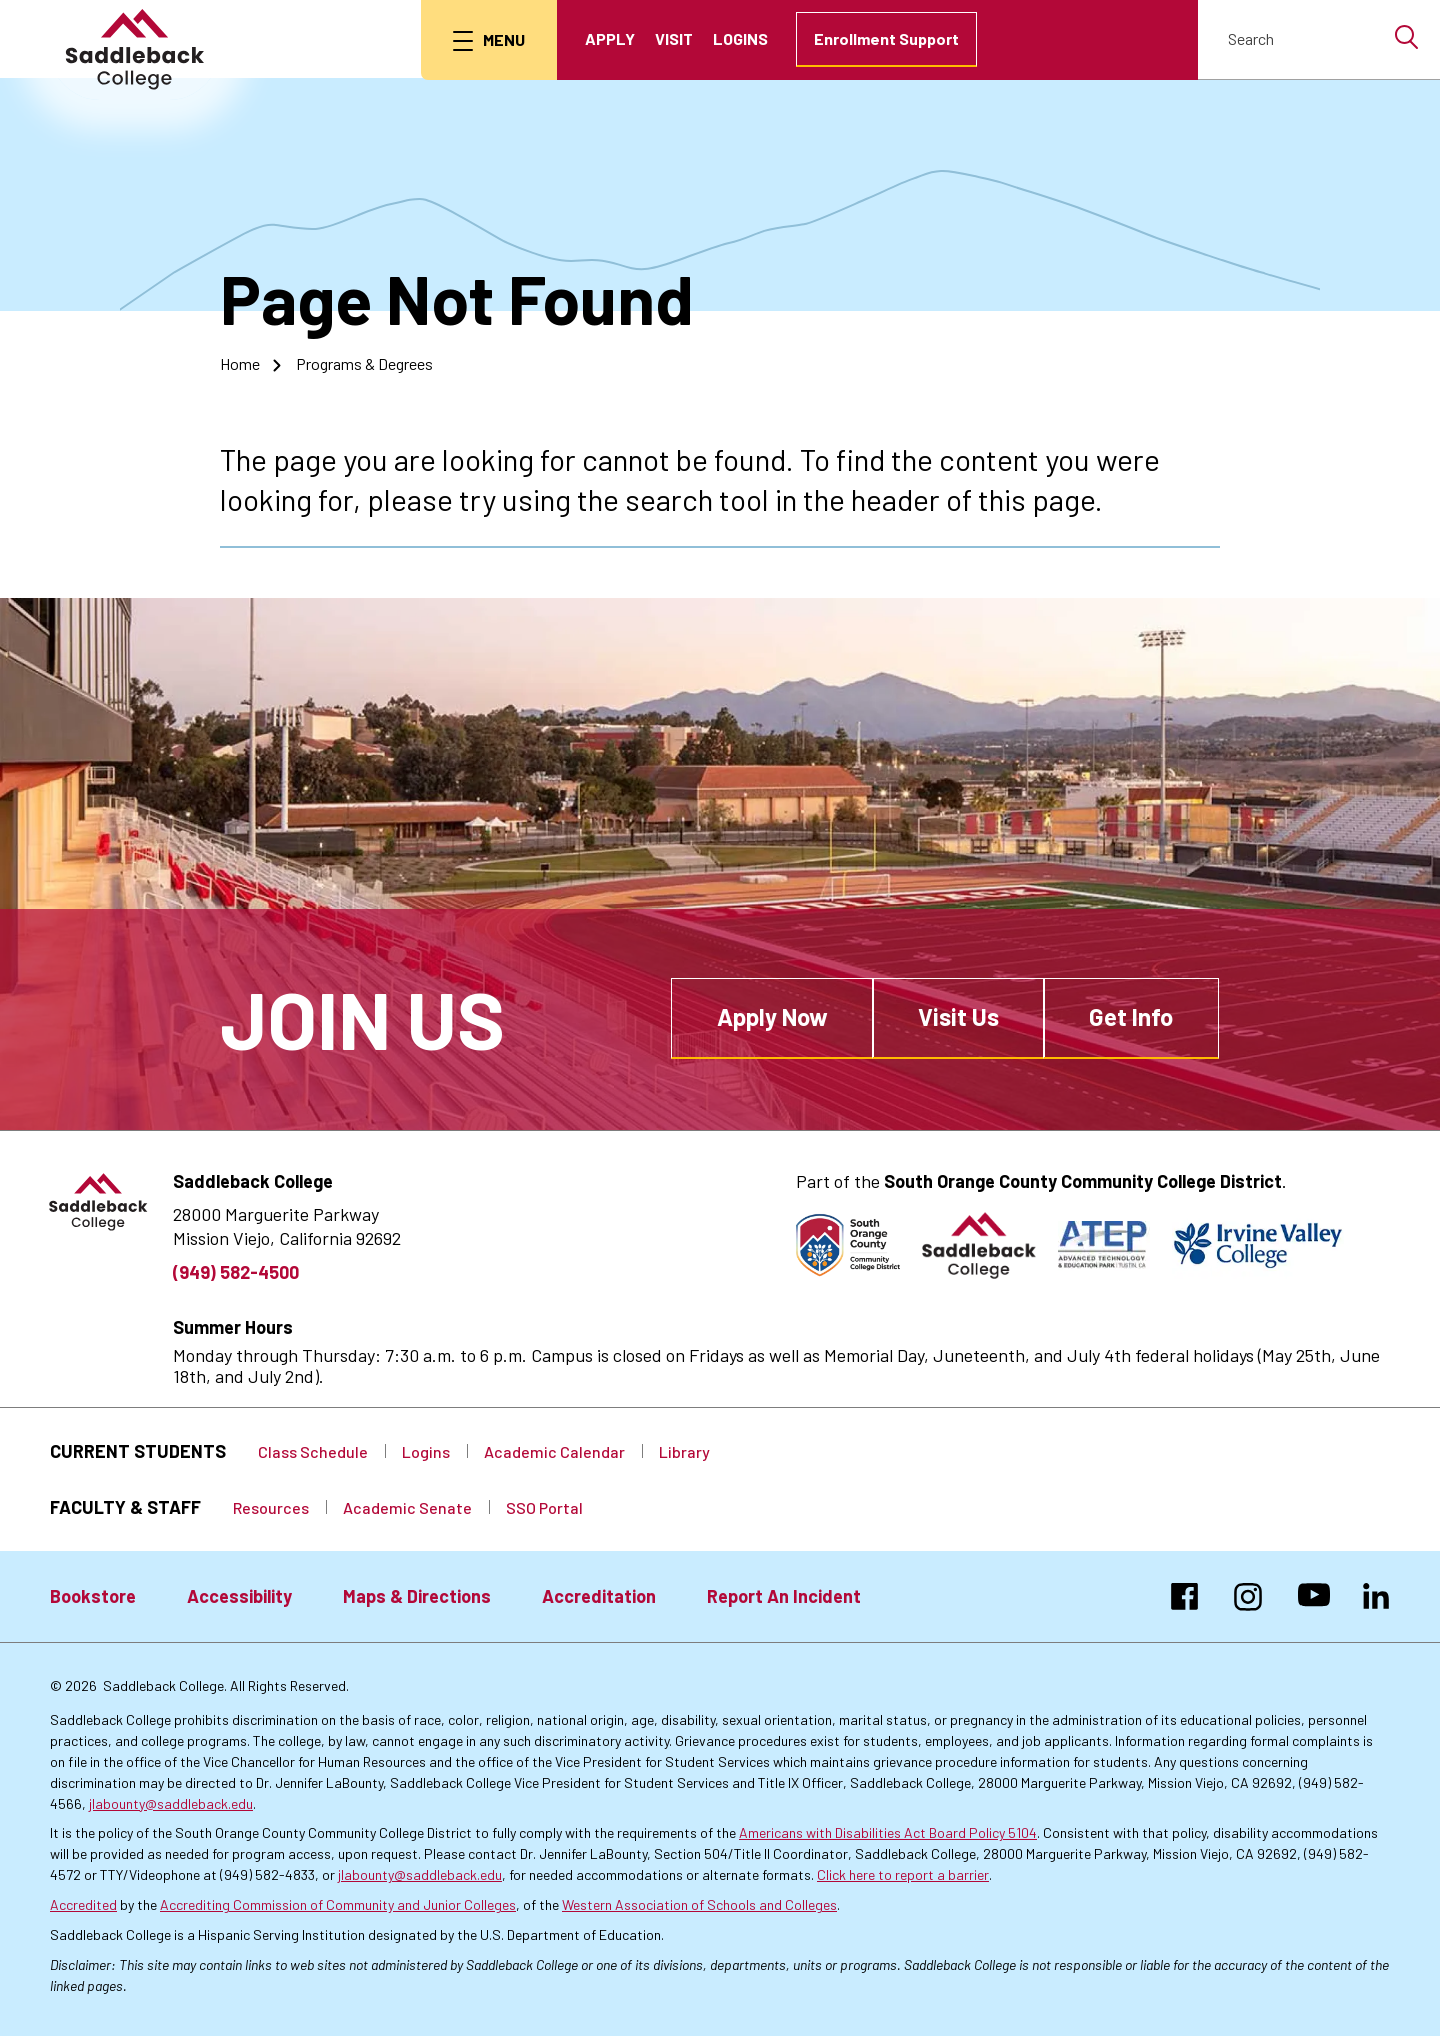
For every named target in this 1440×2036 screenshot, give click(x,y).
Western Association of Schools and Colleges (699, 1904)
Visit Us (958, 1016)
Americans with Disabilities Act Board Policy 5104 (888, 1832)
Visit (674, 38)
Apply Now (772, 1016)
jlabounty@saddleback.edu (171, 1803)
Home (240, 363)
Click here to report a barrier (903, 1874)
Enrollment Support (886, 38)
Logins (740, 38)
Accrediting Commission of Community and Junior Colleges (338, 1904)
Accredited (83, 1904)
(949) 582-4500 (236, 1272)
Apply (610, 38)
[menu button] (489, 40)
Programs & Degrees (364, 363)
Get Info (1131, 1016)
